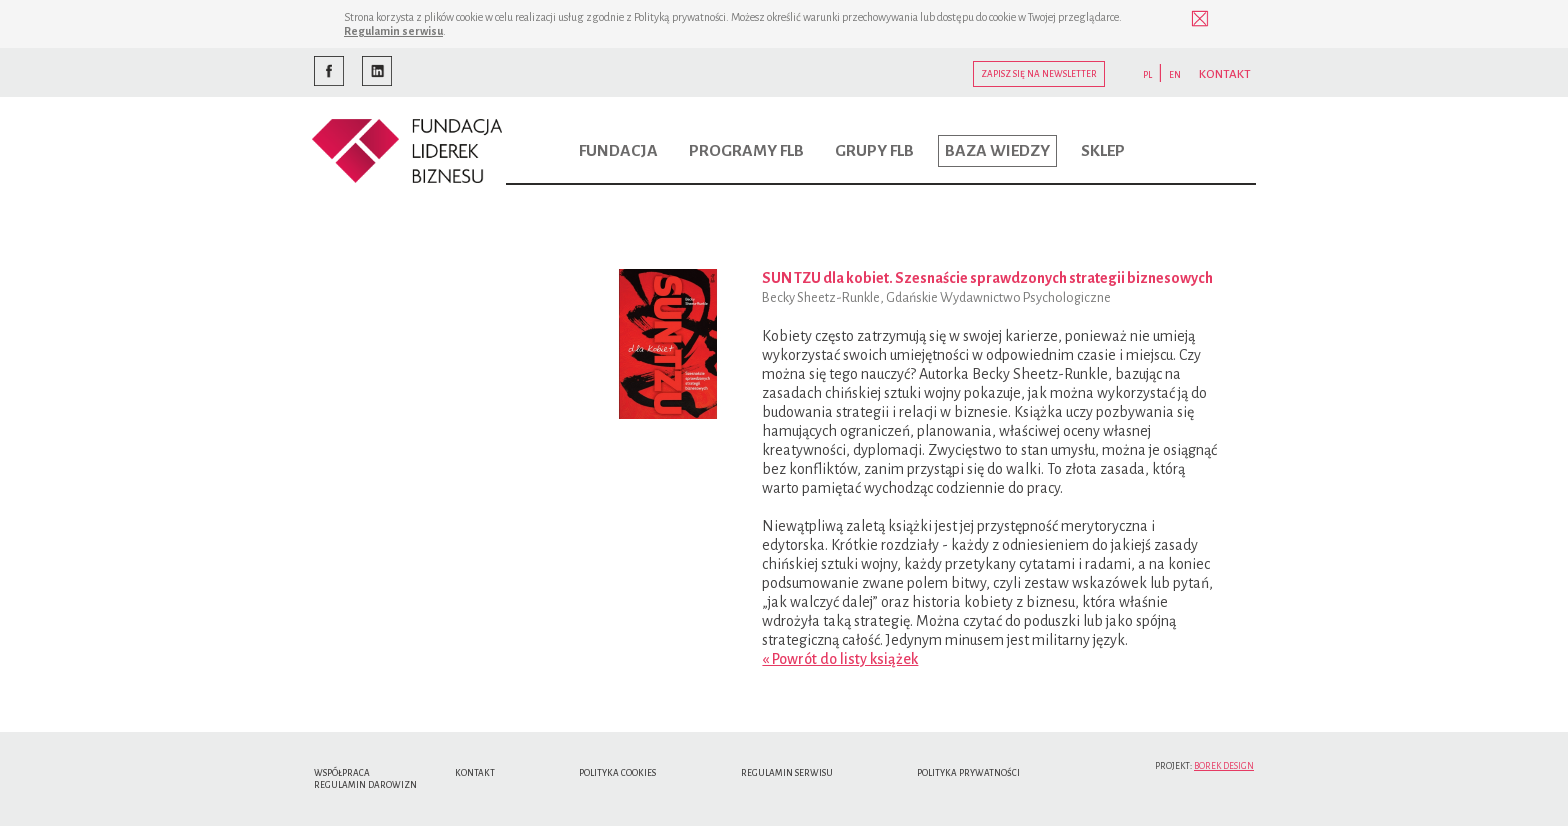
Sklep (1103, 151)
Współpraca (342, 773)
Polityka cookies (617, 773)
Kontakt (475, 773)
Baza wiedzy (997, 151)
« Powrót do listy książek (840, 659)
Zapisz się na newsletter (1039, 74)
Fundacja (618, 151)
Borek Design (1224, 766)
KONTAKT (1225, 74)
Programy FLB (746, 151)
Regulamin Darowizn (365, 785)
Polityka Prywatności (968, 773)
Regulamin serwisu (393, 31)
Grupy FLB (874, 151)
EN (1175, 75)
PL (1147, 75)
